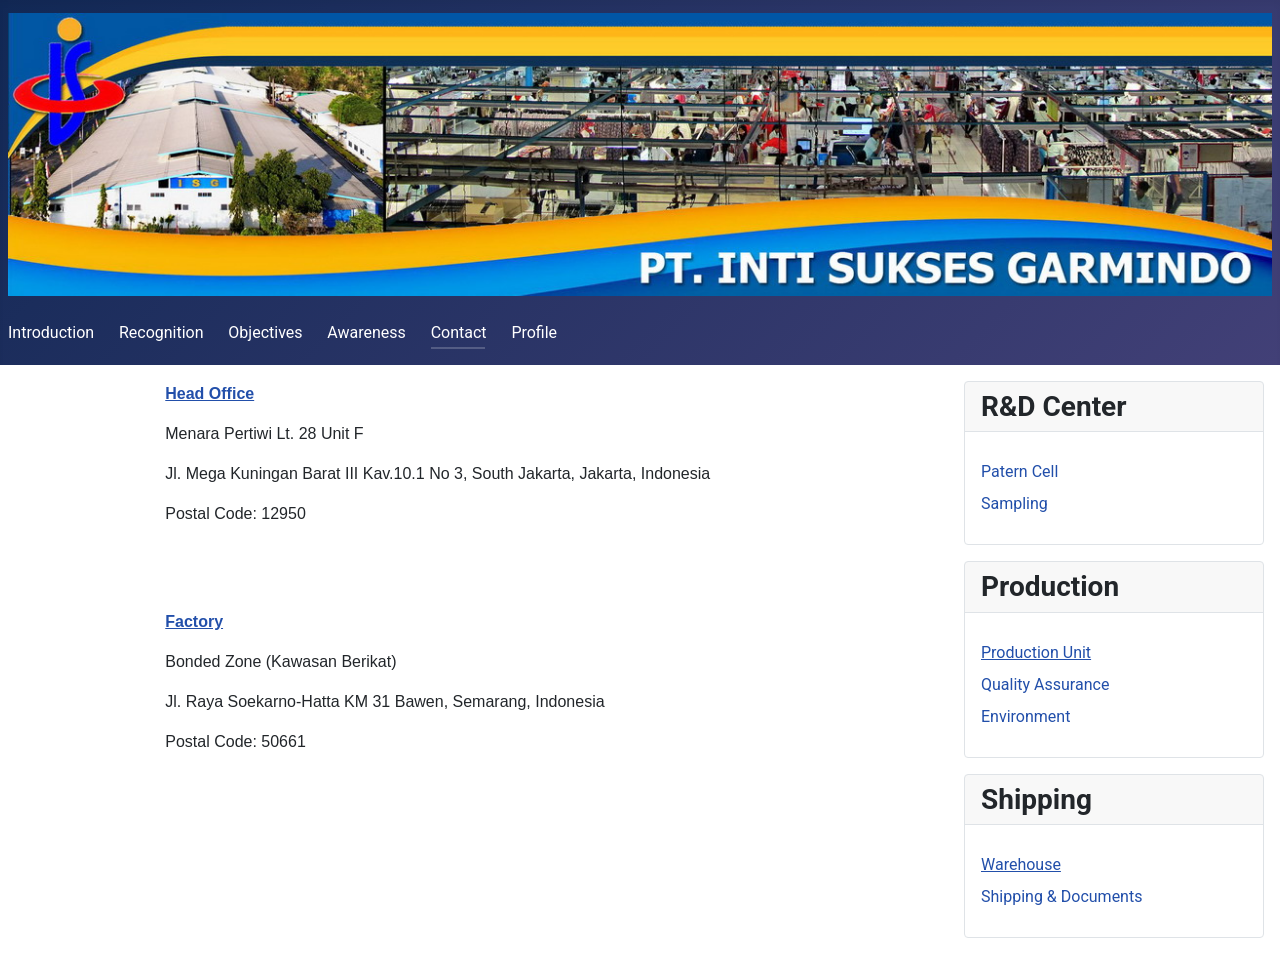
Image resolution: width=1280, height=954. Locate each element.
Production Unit (1036, 652)
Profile (534, 332)
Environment (1025, 716)
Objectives (265, 332)
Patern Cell (1019, 471)
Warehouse (1021, 864)
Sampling (1014, 503)
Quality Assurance (1045, 684)
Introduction (51, 332)
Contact (459, 332)
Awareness (366, 332)
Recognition (161, 332)
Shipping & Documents (1061, 896)
